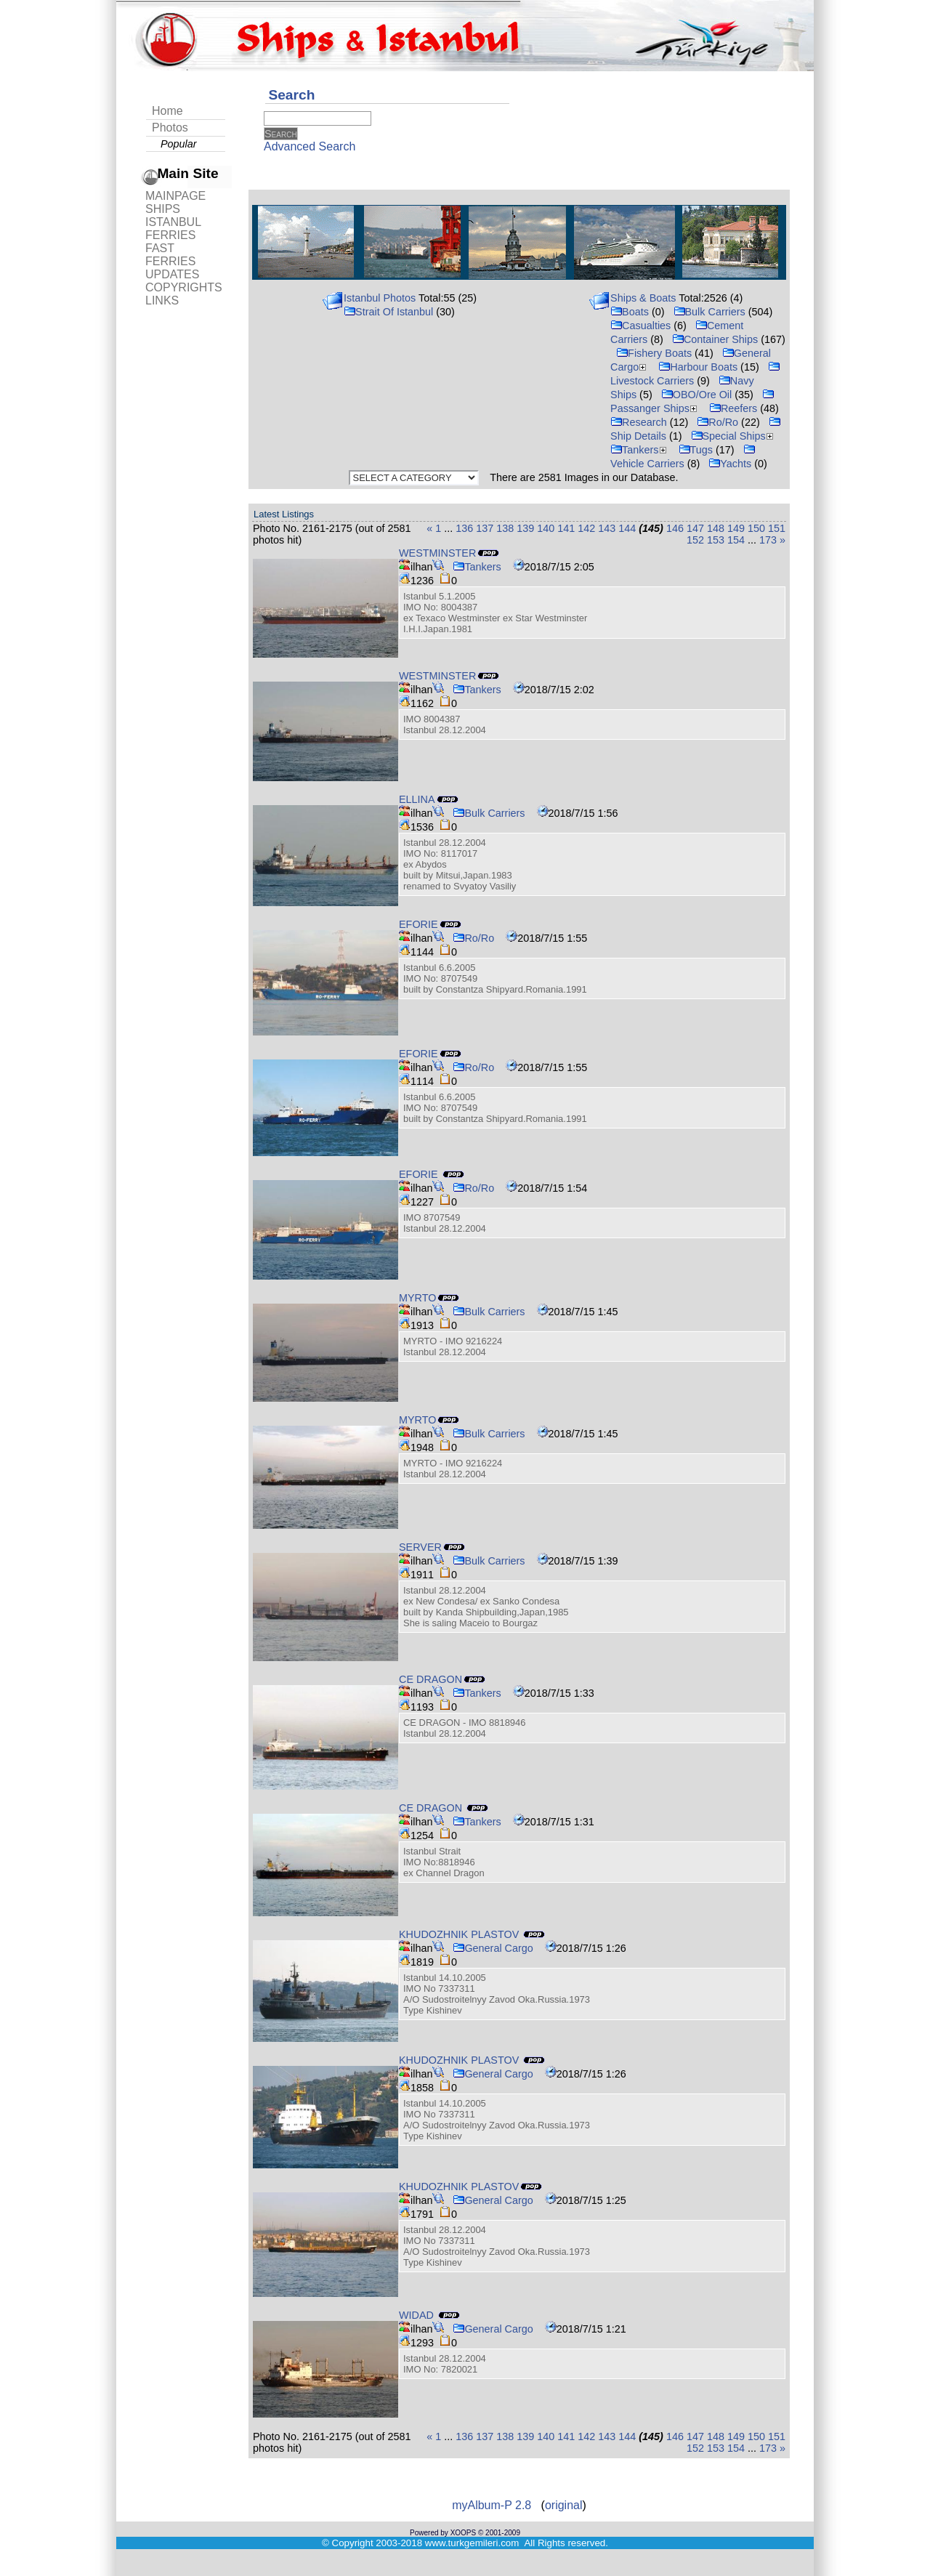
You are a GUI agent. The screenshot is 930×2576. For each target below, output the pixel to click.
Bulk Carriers (709, 312)
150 (756, 528)
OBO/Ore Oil (696, 394)
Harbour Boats (697, 367)
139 (525, 528)
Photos (170, 127)
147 (695, 528)
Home (167, 111)
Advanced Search (309, 146)
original (564, 2505)
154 (736, 540)
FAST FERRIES (170, 254)
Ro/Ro (717, 422)
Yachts (729, 463)
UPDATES (172, 274)
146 (675, 528)
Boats (629, 312)
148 (715, 528)
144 (627, 528)
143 (606, 528)
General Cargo (493, 1948)
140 (545, 528)
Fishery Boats (654, 353)
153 (715, 540)
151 (776, 528)
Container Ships (715, 339)
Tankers (639, 450)
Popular (179, 144)
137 (484, 528)
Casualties (640, 325)
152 (695, 540)
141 (566, 528)
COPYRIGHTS (183, 287)
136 (464, 528)
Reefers (733, 408)
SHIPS (162, 209)
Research (638, 422)
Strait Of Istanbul (388, 312)
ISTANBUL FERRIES (173, 228)
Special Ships (734, 436)
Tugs (696, 450)
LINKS (162, 300)
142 (586, 528)
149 (736, 528)
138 (505, 528)
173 (768, 540)
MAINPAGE (175, 196)
